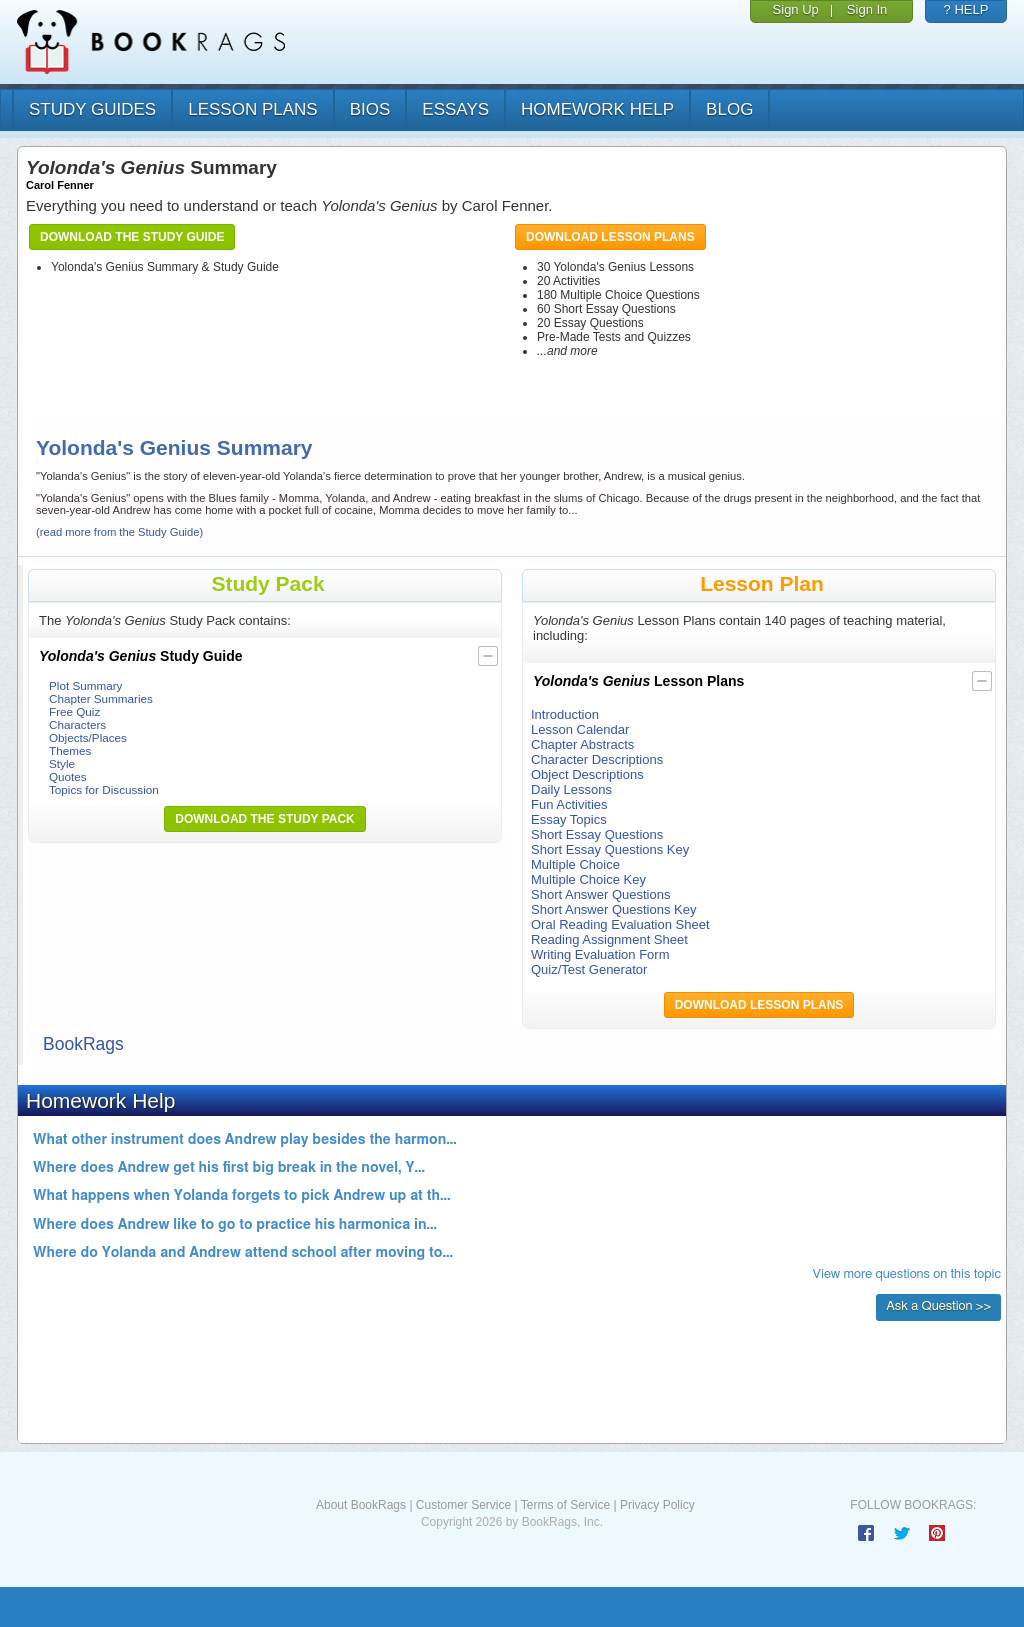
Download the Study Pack (265, 819)
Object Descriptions (587, 774)
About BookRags (361, 1505)
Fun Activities (569, 804)
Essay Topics (569, 819)
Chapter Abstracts (582, 744)
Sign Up (796, 9)
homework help (597, 109)
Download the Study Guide (132, 237)
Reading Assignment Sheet (609, 939)
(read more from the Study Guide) (119, 532)
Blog (729, 109)
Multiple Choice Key (588, 879)
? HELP (966, 9)
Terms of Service (565, 1505)
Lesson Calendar (580, 729)
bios (370, 109)
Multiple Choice (575, 864)
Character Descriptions (597, 759)
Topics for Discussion (104, 789)
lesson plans (252, 109)
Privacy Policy (657, 1505)
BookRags (83, 1044)
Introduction (565, 714)
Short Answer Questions (600, 894)
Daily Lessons (571, 789)
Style (62, 763)
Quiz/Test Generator (589, 969)
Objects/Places (88, 737)
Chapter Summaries (101, 698)
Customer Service (463, 1505)
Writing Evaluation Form (600, 954)
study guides (92, 109)
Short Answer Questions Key (613, 909)
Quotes (68, 776)
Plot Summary (85, 685)
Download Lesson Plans (610, 237)
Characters (77, 724)
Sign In (867, 9)
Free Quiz (74, 711)
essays (455, 109)
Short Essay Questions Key (610, 849)
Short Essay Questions (597, 834)
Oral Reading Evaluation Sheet (620, 924)
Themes (70, 750)
